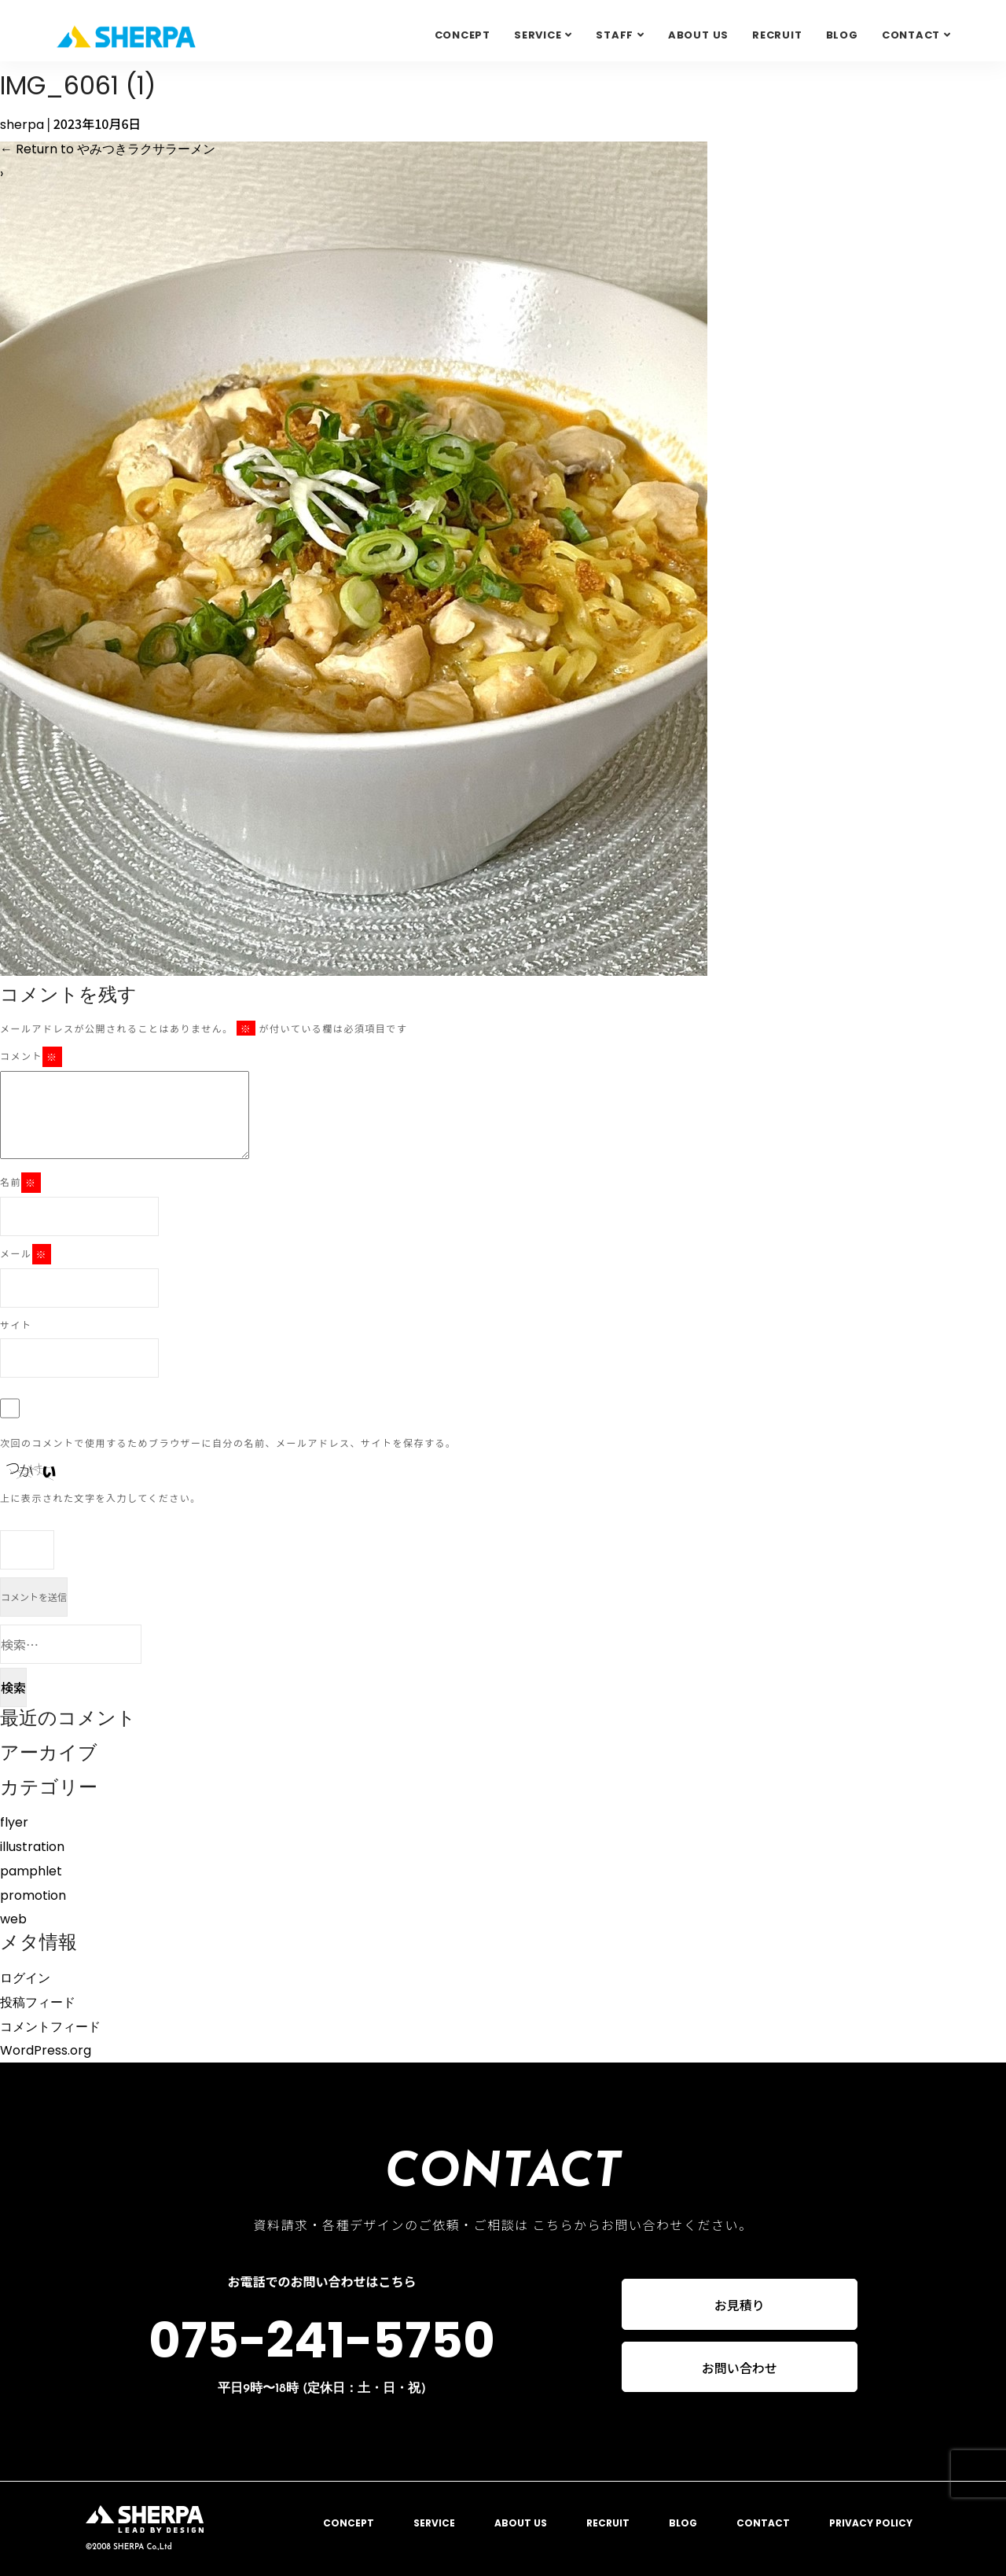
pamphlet (31, 1871)
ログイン (25, 1978)
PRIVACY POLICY (870, 2523)
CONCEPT (462, 35)
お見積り (739, 2304)
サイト (16, 1324)
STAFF (614, 35)
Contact (911, 35)
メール (25, 1254)
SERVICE (537, 35)
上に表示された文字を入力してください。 (100, 1497)
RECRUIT (777, 35)
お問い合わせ (739, 2368)
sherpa (22, 125)
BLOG (842, 35)
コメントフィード (50, 2027)
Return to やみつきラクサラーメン (107, 149)
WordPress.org (45, 2050)
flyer (14, 1822)
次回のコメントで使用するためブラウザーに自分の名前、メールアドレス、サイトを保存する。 (228, 1442)
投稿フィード (37, 2002)
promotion (33, 1895)
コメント (31, 1057)
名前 (20, 1182)
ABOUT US (698, 35)
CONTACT (763, 2523)
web (13, 1919)
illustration (32, 1847)
